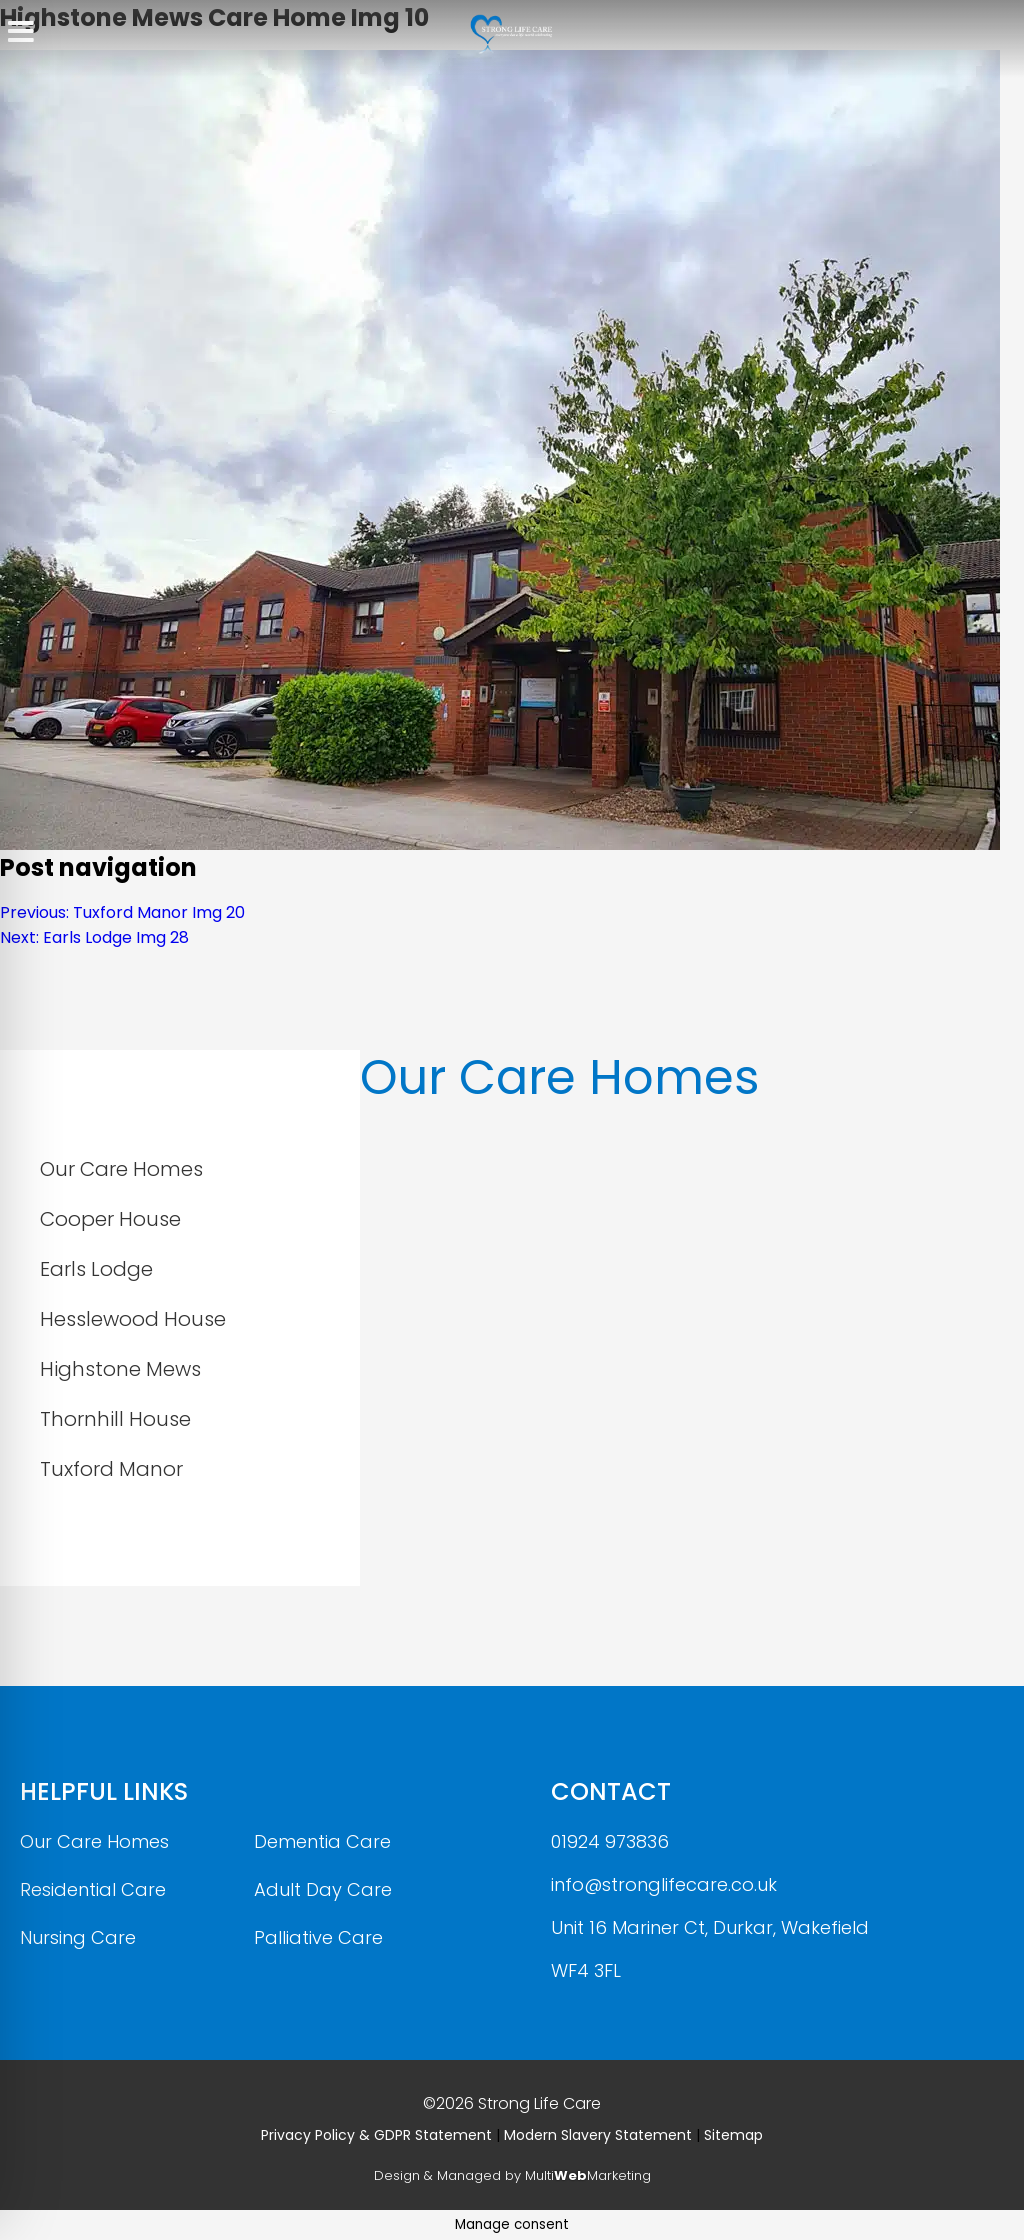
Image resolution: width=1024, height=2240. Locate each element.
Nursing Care (78, 1937)
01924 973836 (610, 1841)
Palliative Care (318, 1937)
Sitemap (733, 2135)
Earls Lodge (96, 1269)
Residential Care (93, 1889)
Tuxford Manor (111, 1469)
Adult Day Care (323, 1889)
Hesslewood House (133, 1319)
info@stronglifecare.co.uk (664, 1884)
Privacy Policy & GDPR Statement (376, 2135)
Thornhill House (115, 1419)
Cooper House (110, 1219)
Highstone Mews (120, 1369)
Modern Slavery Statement (598, 2135)
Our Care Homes (121, 1169)
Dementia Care (322, 1841)
